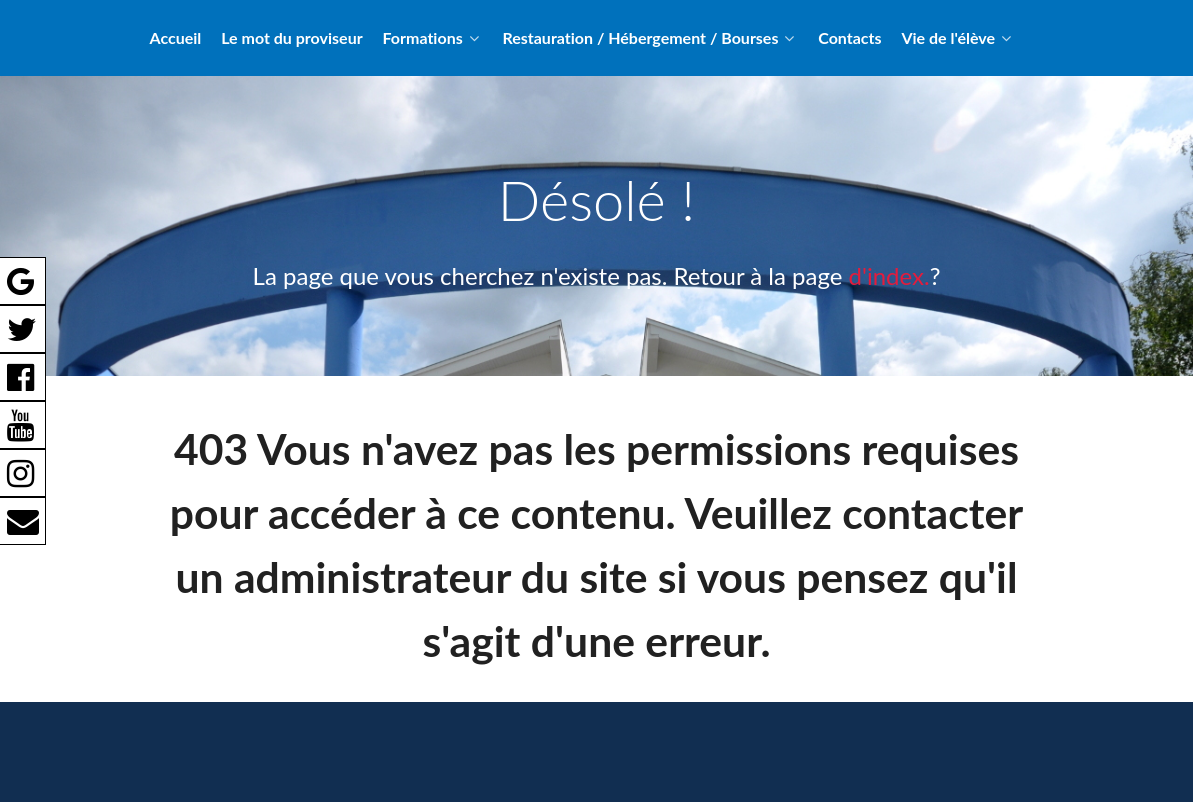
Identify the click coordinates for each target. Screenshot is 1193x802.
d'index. (889, 275)
